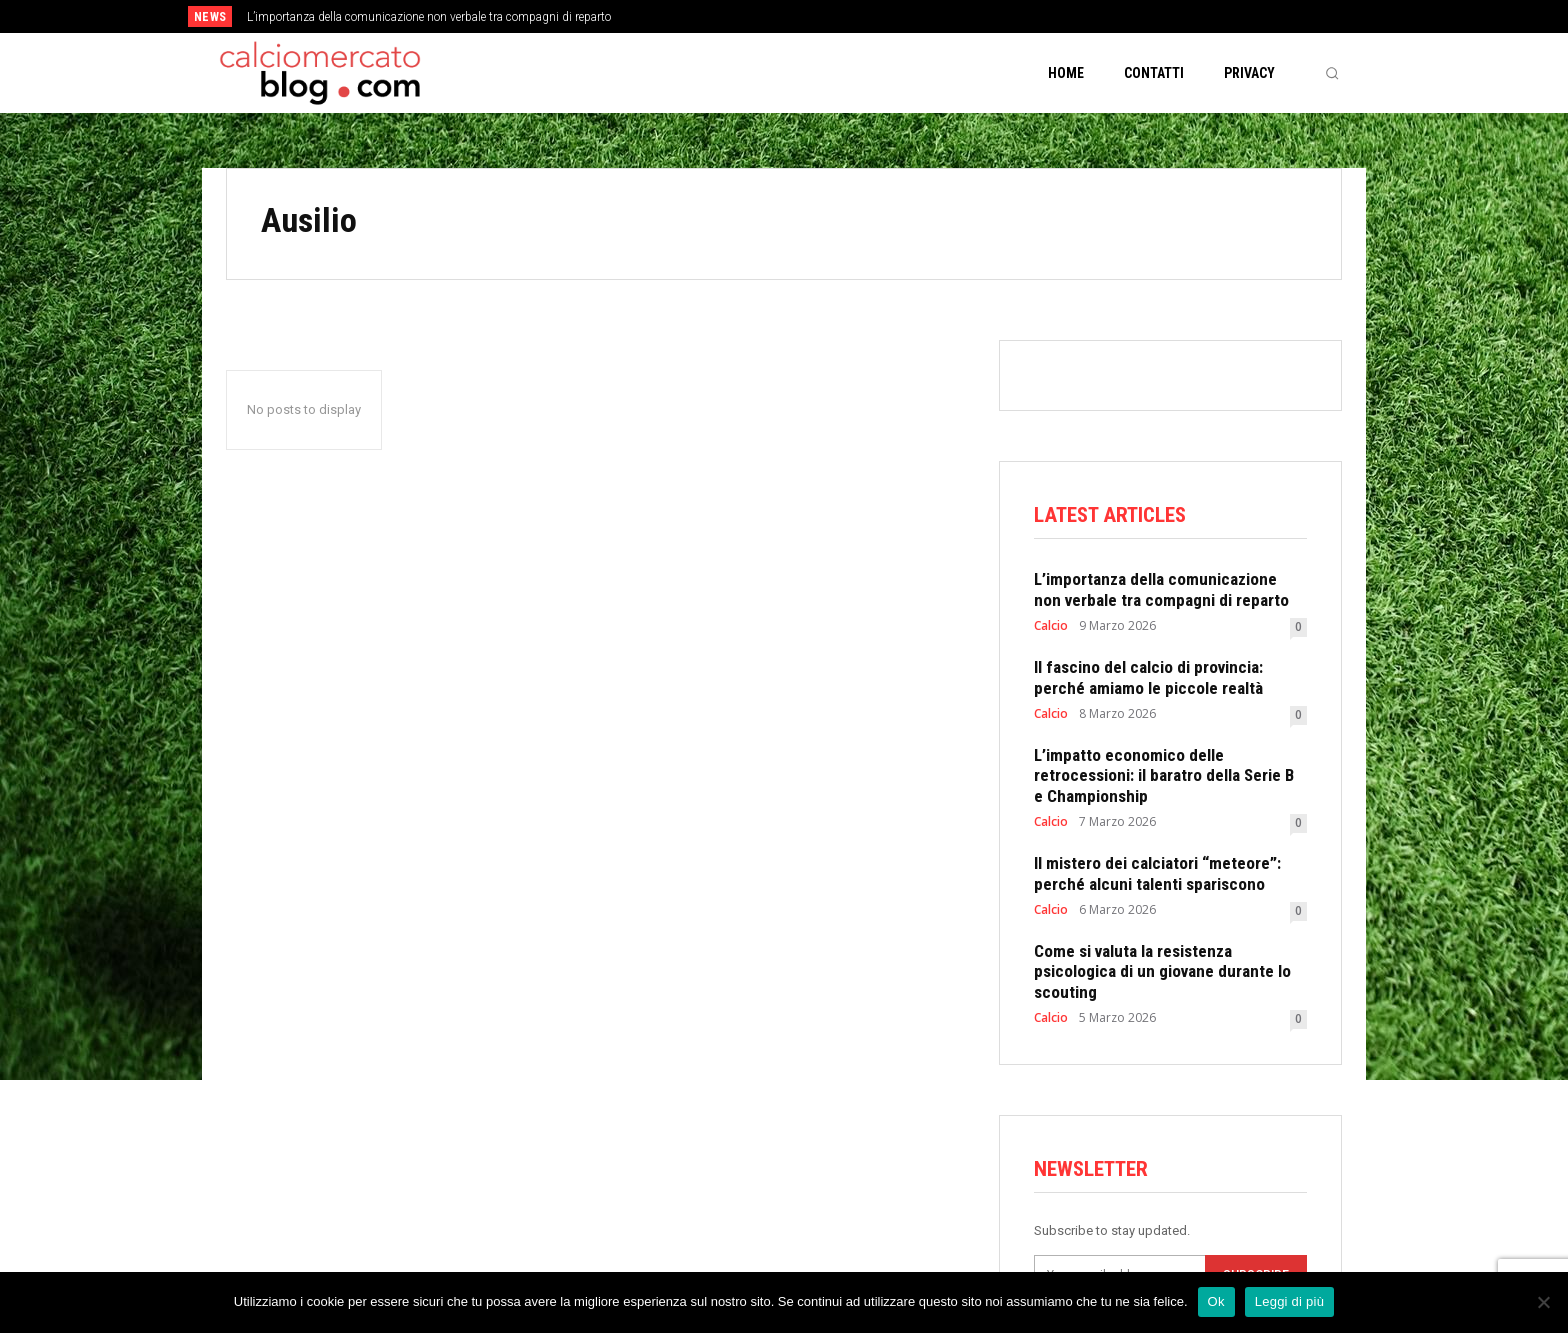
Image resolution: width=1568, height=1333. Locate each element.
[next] (850, 16)
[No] (1543, 1302)
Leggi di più (1290, 1301)
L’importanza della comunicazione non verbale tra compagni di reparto (429, 17)
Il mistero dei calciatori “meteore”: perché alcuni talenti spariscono (1157, 873)
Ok (1216, 1301)
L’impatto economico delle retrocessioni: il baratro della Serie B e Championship (1164, 775)
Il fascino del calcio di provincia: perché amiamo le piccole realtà (1148, 677)
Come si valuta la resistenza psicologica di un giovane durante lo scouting (1162, 971)
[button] (1332, 73)
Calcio (1051, 626)
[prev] (818, 16)
